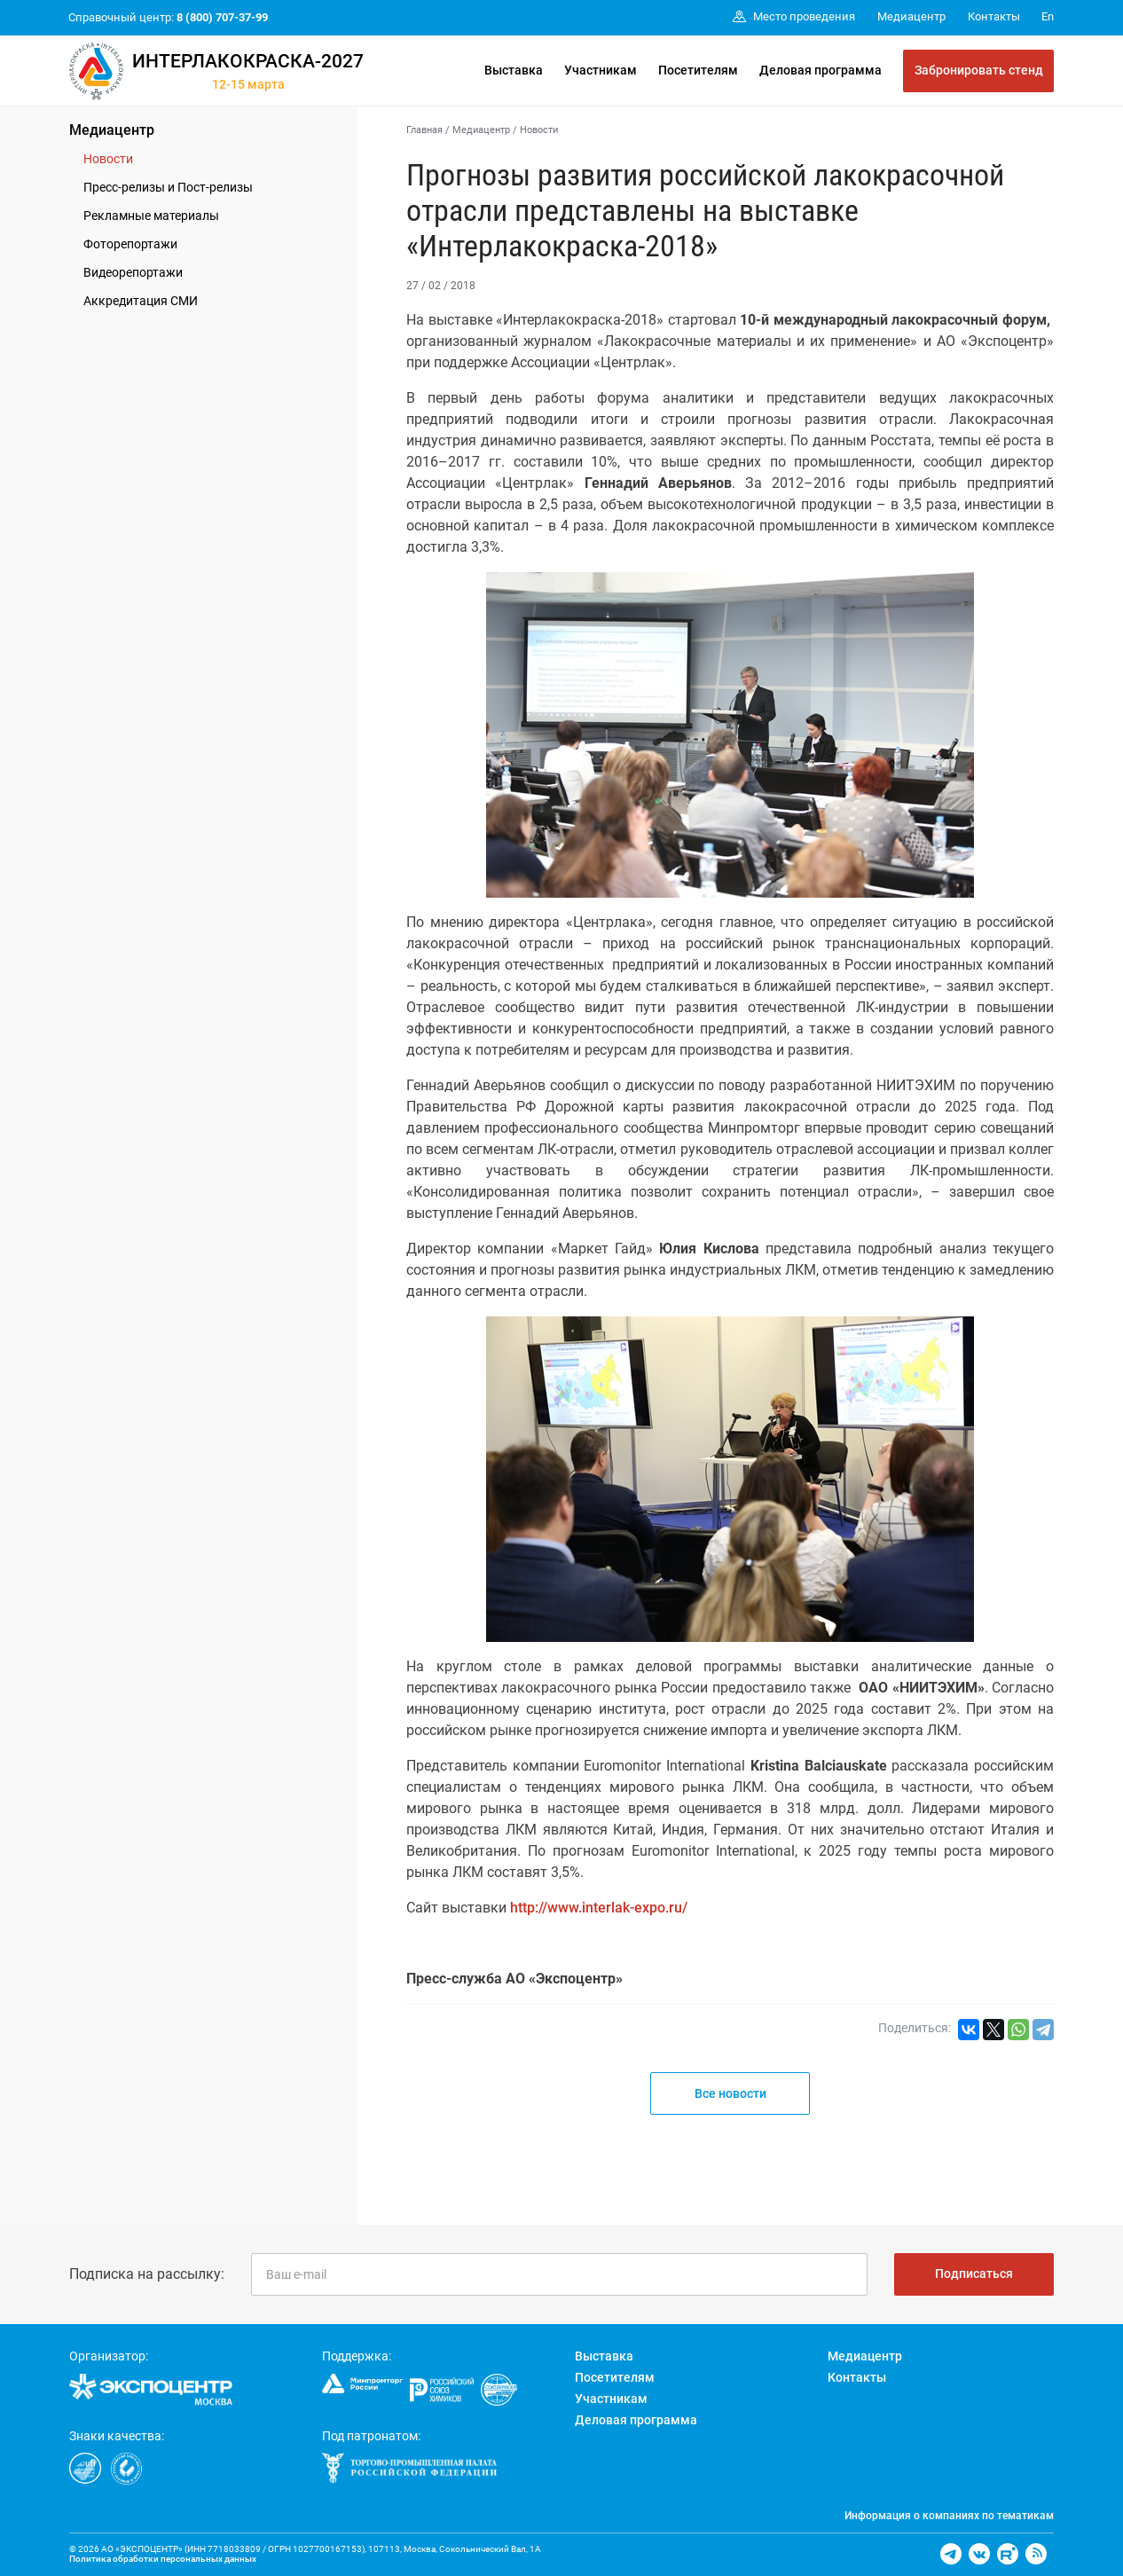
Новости (108, 159)
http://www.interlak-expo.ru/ (598, 1907)
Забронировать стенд (979, 70)
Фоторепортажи (130, 244)
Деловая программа (820, 70)
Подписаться (974, 2273)
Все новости (730, 2093)
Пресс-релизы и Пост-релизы (168, 187)
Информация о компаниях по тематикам (949, 2515)
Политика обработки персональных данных (162, 2559)
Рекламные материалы (151, 215)
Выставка (513, 70)
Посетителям (698, 70)
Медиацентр (111, 130)
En (1047, 16)
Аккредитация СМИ (140, 301)
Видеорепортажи (133, 272)
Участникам (600, 70)
